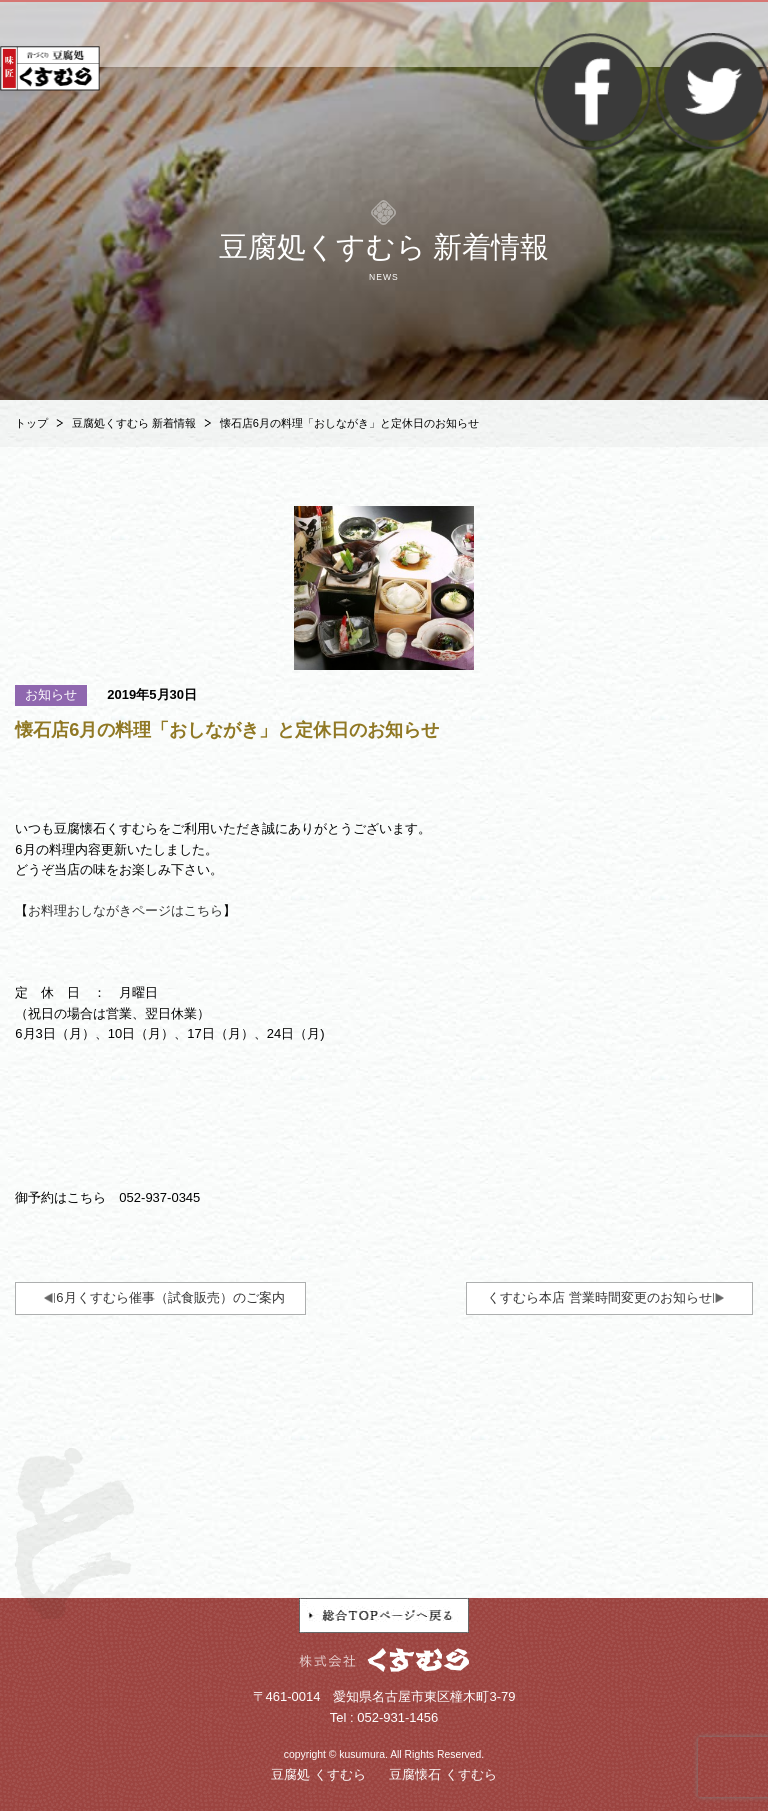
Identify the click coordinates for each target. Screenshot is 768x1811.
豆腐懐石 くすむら (443, 1774)
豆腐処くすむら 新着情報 (134, 423)
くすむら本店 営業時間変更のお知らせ (599, 1297)
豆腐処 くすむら (318, 1774)
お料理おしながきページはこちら (125, 910)
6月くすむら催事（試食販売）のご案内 (170, 1297)
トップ (31, 423)
